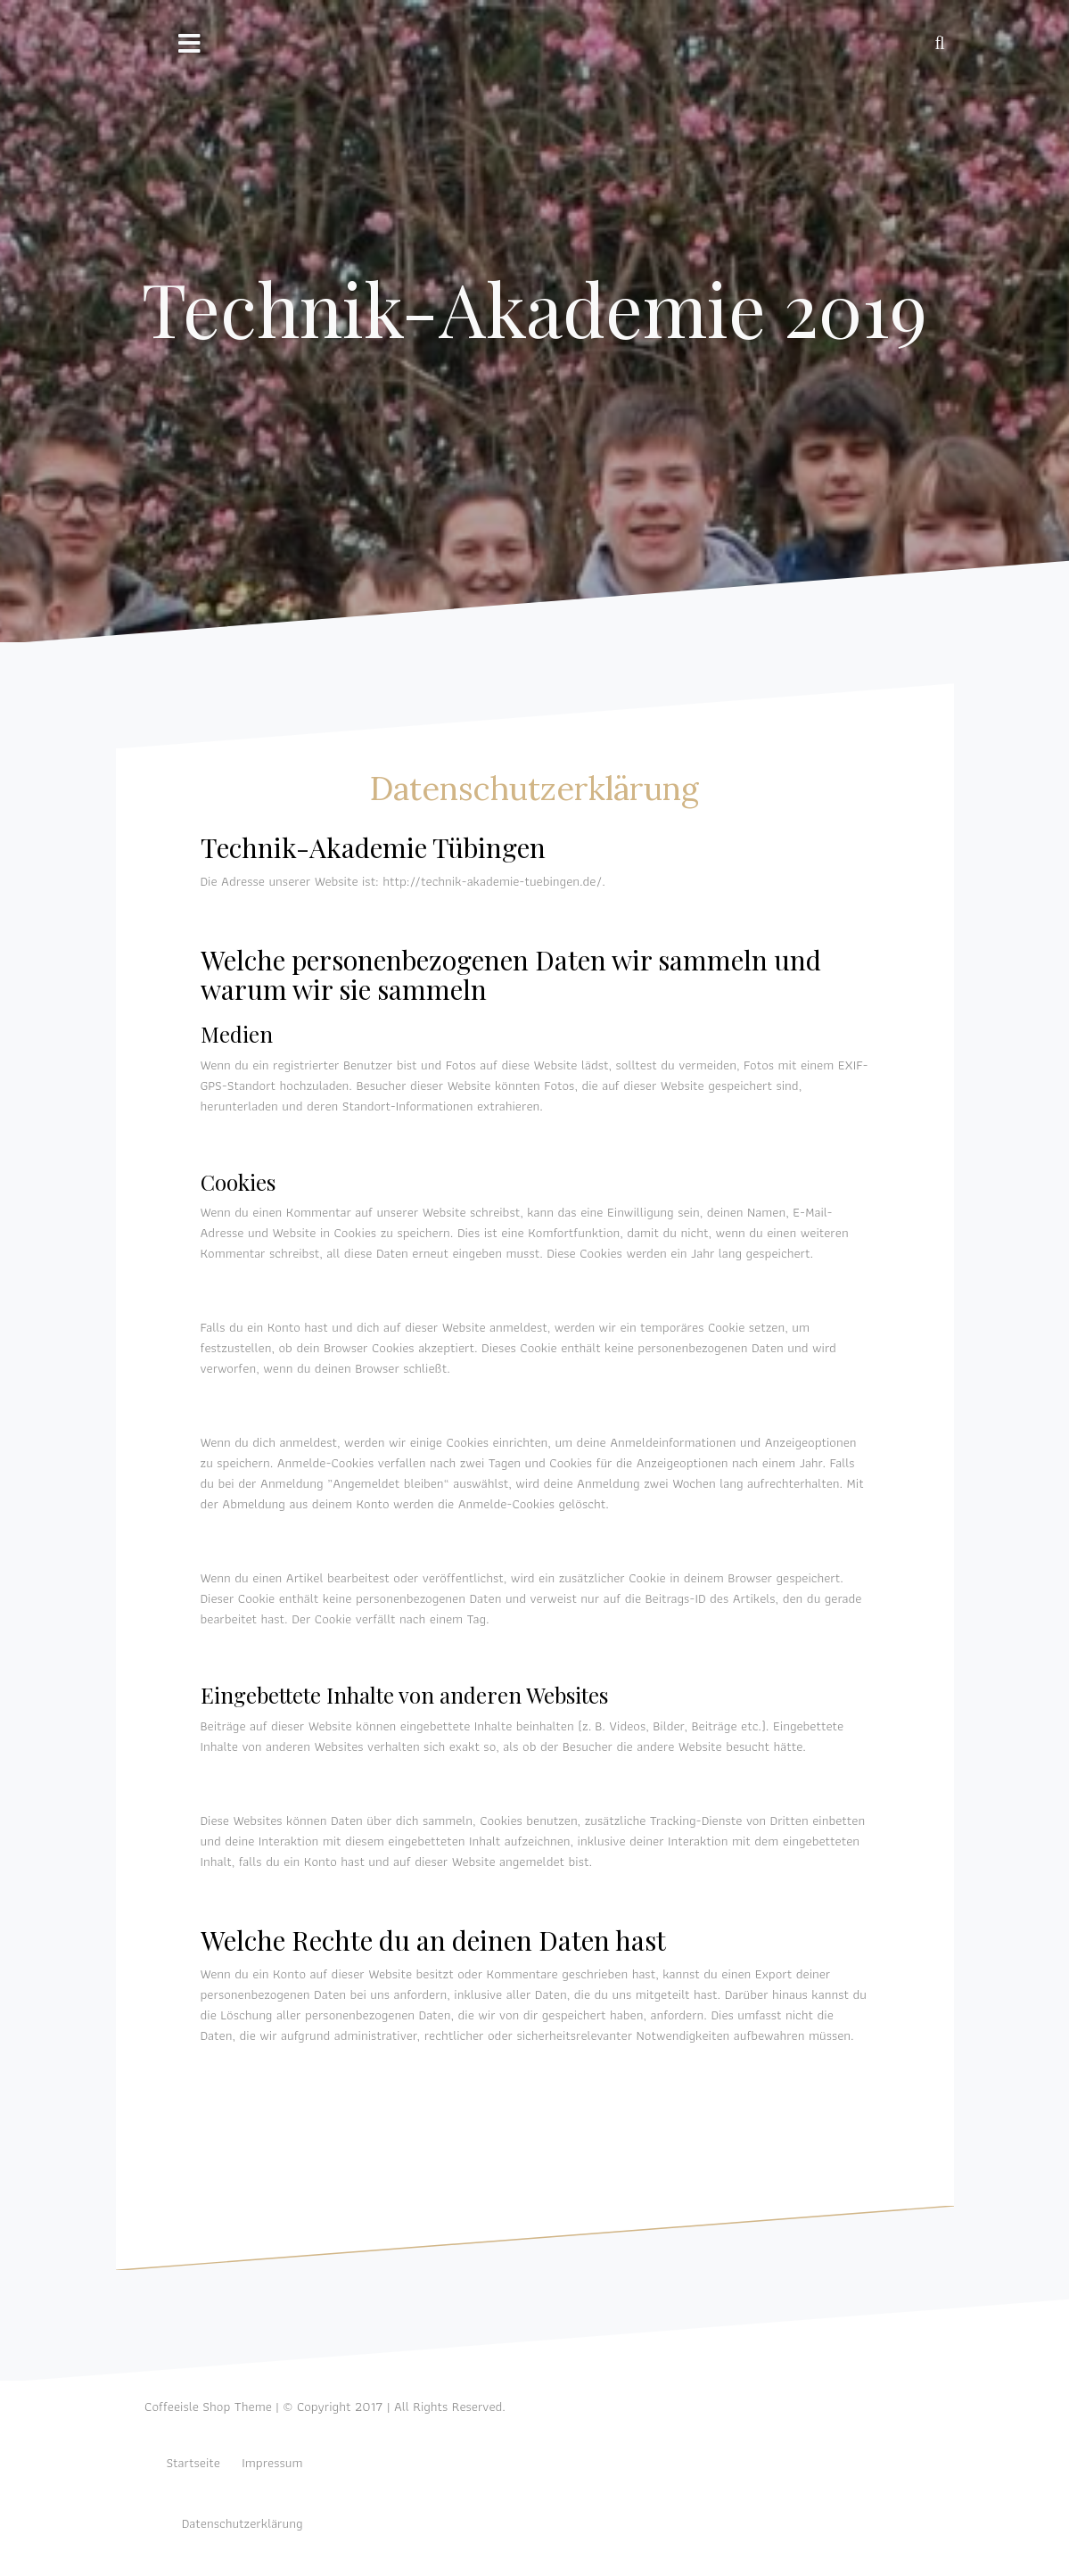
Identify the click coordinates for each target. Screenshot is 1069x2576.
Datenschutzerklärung (242, 2523)
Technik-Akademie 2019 (534, 308)
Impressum (272, 2462)
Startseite (192, 2462)
